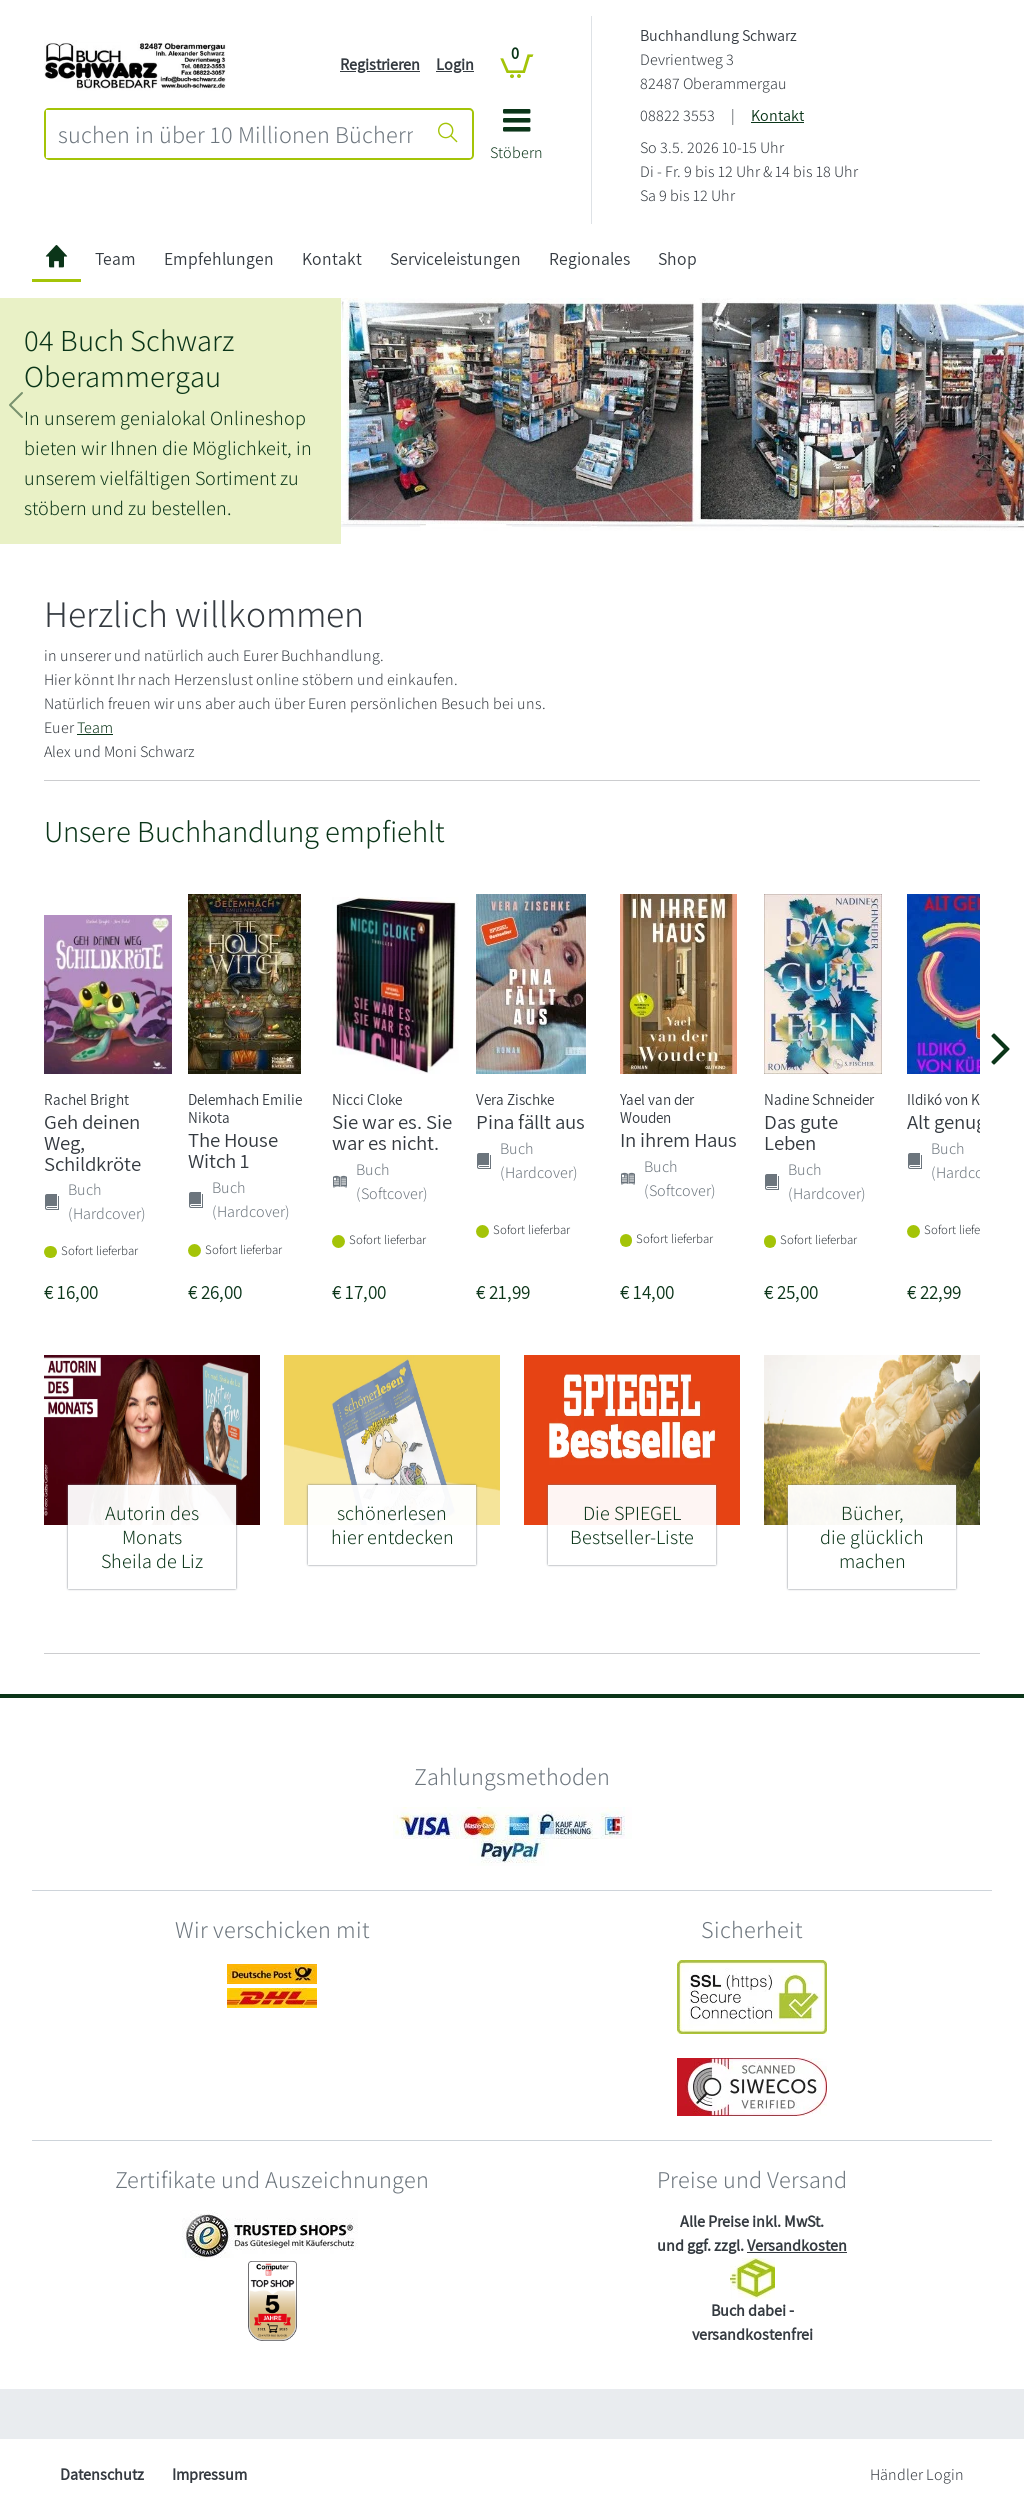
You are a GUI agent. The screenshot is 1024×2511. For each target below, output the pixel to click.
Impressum (209, 2474)
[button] (516, 141)
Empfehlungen (219, 258)
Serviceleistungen (455, 258)
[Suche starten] (448, 134)
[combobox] (235, 134)
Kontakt (777, 115)
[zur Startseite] (56, 259)
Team (115, 258)
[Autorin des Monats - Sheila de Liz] (152, 1528)
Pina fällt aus (530, 1121)
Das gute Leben (801, 1132)
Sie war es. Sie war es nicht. (392, 1132)
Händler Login (917, 2474)
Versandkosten (797, 2245)
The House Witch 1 (233, 1150)
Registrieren (380, 64)
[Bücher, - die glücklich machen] (872, 1528)
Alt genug (946, 1121)
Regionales (589, 258)
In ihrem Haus (678, 1139)
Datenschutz (102, 2474)
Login (455, 64)
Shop (677, 258)
